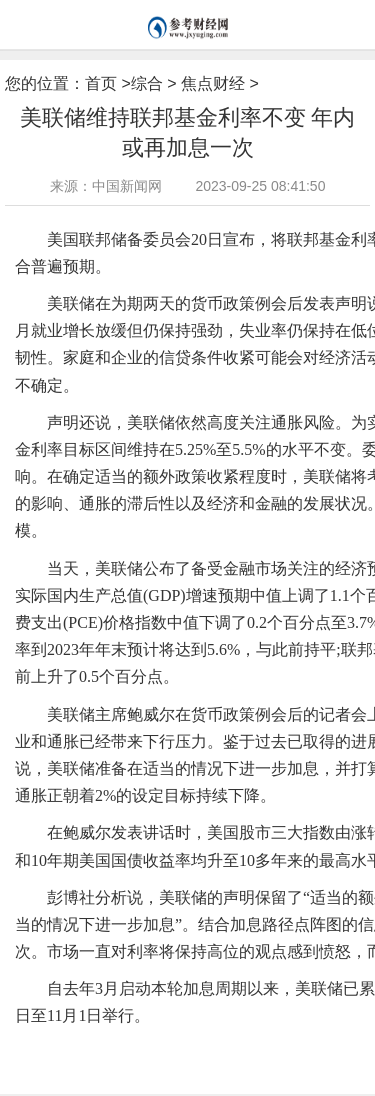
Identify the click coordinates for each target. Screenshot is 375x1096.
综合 (147, 83)
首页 (101, 83)
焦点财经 (213, 83)
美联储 (106, 1048)
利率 (230, 1048)
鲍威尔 (197, 1048)
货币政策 (152, 1048)
